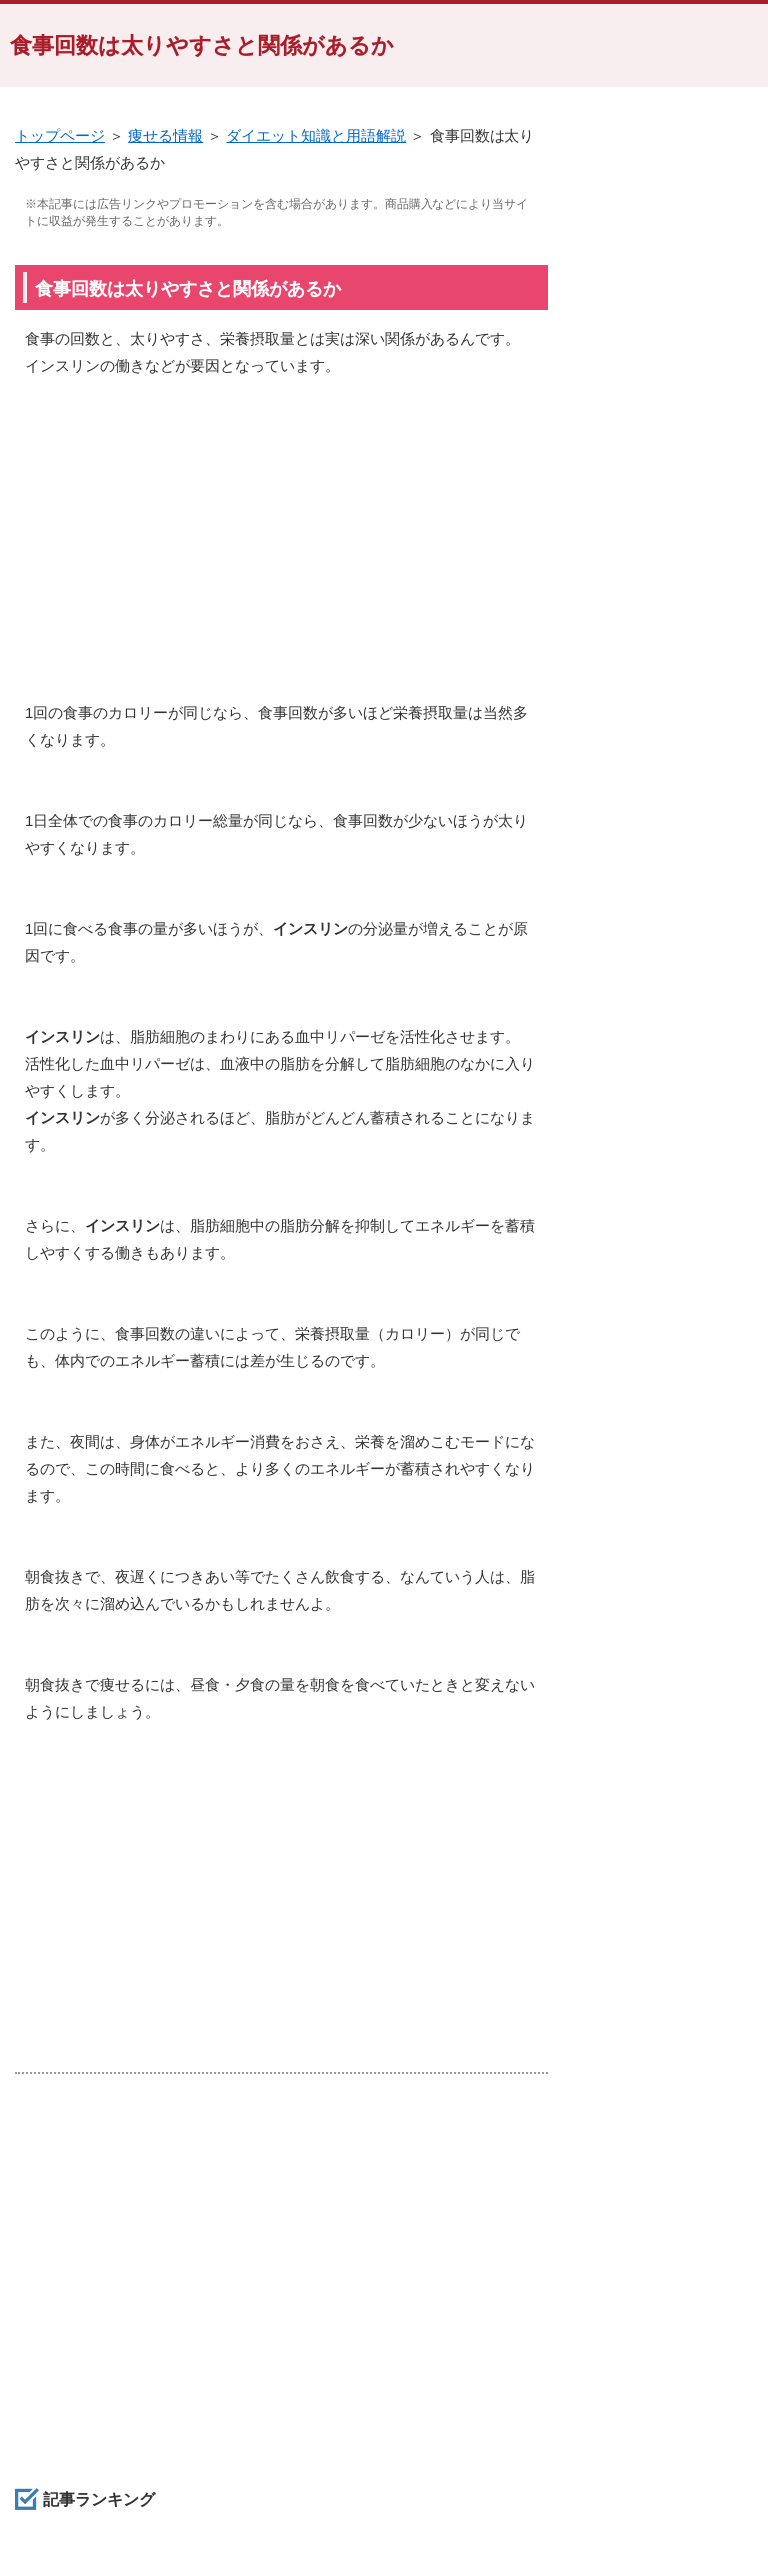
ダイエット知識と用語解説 (316, 135)
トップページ (60, 135)
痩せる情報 (165, 135)
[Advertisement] (281, 549)
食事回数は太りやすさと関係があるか (202, 45)
